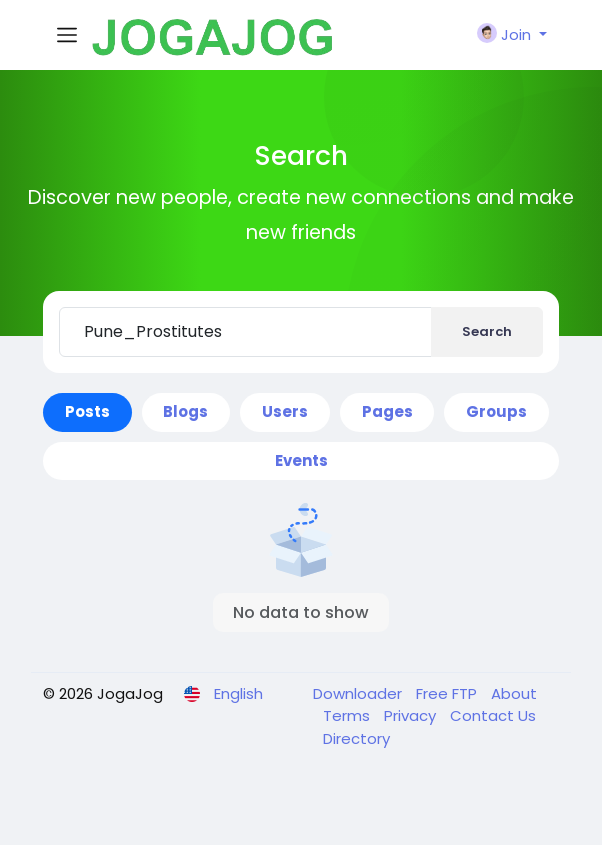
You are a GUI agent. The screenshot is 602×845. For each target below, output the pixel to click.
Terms (348, 715)
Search (487, 331)
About (514, 693)
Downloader (359, 693)
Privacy (412, 715)
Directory (356, 738)
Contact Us (493, 715)
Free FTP (448, 693)
